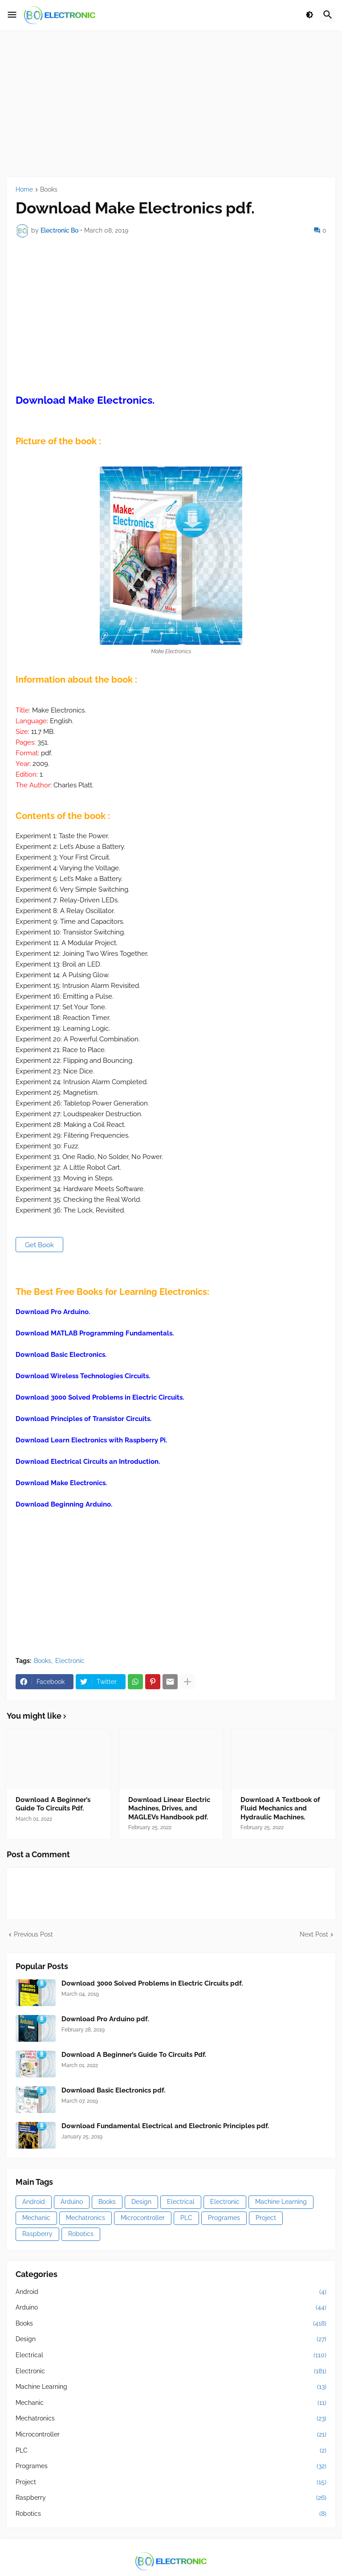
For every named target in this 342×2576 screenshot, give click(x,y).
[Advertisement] (171, 103)
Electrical (181, 2201)
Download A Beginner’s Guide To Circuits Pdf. (53, 1804)
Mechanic (36, 2217)
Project (266, 2217)
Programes (224, 2217)
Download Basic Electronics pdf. (113, 2090)
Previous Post (33, 1934)
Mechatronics (85, 2217)
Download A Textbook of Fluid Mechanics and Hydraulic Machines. (280, 1808)
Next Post (314, 1934)
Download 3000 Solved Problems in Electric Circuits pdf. (152, 1983)
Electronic (70, 1660)
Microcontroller (143, 2217)
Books (48, 189)
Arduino (72, 2201)
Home (24, 189)
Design (141, 2201)
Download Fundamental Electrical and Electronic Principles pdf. (165, 2126)
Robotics (81, 2233)
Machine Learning (281, 2201)
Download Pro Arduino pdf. (105, 2019)
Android (33, 2201)
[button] (12, 15)
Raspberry (37, 2233)
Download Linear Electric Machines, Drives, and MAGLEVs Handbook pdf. (169, 1808)
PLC (186, 2217)
